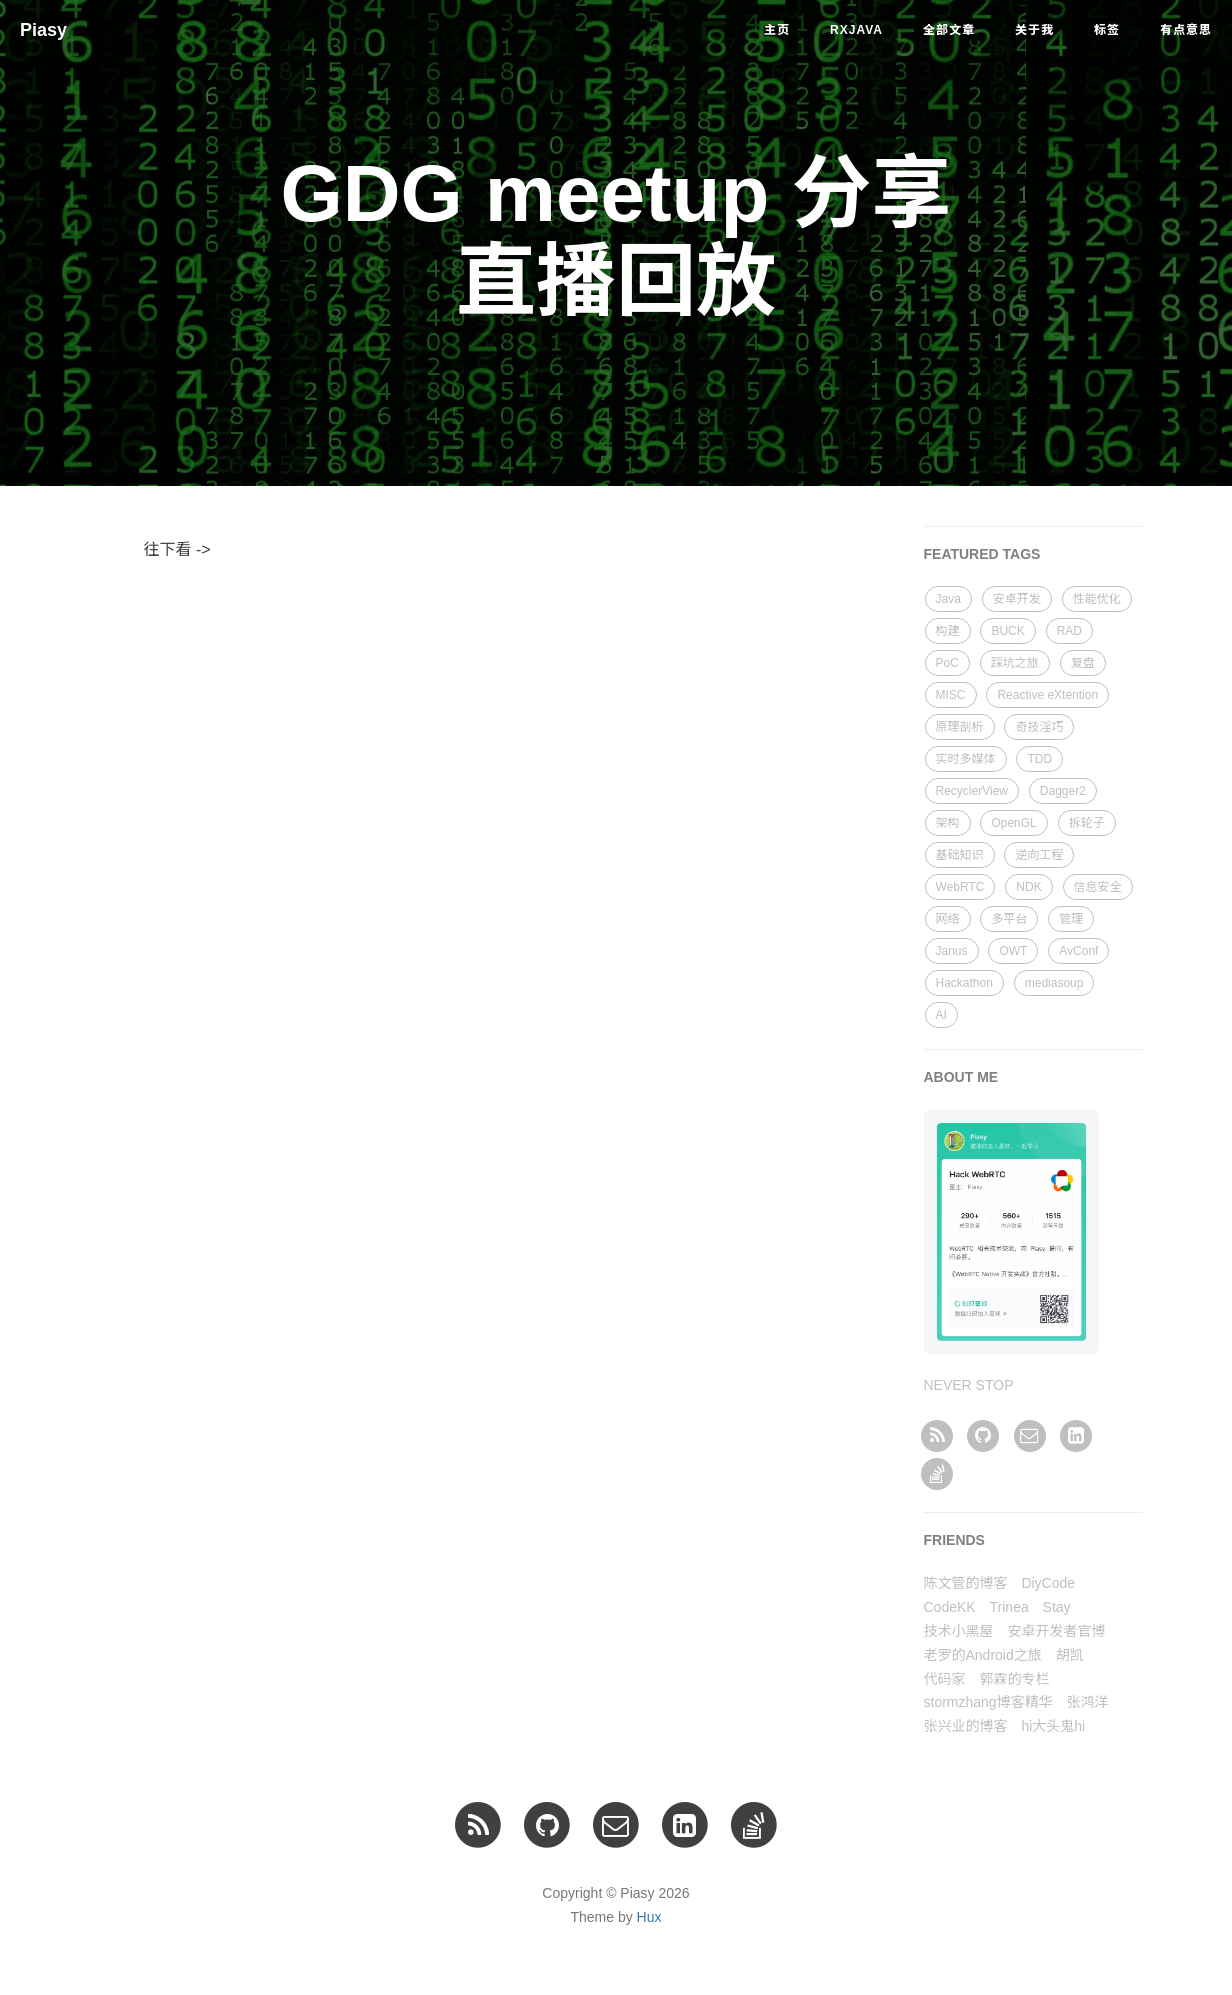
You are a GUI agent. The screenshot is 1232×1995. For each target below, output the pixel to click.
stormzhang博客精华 (988, 1702)
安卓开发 (1017, 599)
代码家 (945, 1679)
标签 (1107, 30)
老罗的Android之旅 (983, 1655)
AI (941, 1015)
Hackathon (964, 983)
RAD (1069, 631)
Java (948, 599)
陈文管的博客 (966, 1583)
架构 (948, 823)
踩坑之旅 (1015, 663)
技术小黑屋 (959, 1631)
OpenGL (1013, 823)
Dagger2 (1063, 791)
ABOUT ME (961, 1077)
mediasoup (1054, 983)
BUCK (1007, 631)
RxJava (856, 30)
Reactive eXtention (1047, 695)
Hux (649, 1917)
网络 (948, 919)
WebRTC (960, 887)
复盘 (1083, 663)
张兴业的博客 (966, 1726)
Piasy (43, 30)
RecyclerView (972, 791)
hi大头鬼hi (1053, 1726)
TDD (1039, 759)
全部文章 (949, 30)
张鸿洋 (1088, 1702)
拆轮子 (1087, 823)
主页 (777, 30)
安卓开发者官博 (1056, 1631)
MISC (951, 695)
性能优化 (1097, 599)
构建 (948, 631)
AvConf (1078, 951)
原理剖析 (960, 727)
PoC (947, 663)
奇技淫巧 (1039, 727)
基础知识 (960, 855)
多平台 (1009, 919)
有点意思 (1186, 30)
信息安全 (1098, 887)
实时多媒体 (966, 759)
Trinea (1009, 1607)
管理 (1071, 919)
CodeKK (950, 1607)
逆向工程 (1039, 855)
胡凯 (1070, 1655)
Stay (1057, 1607)
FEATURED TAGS (982, 554)
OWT (1013, 951)
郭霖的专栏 (1014, 1679)
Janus (952, 951)
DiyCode (1048, 1583)
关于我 (1034, 30)
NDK (1028, 887)
